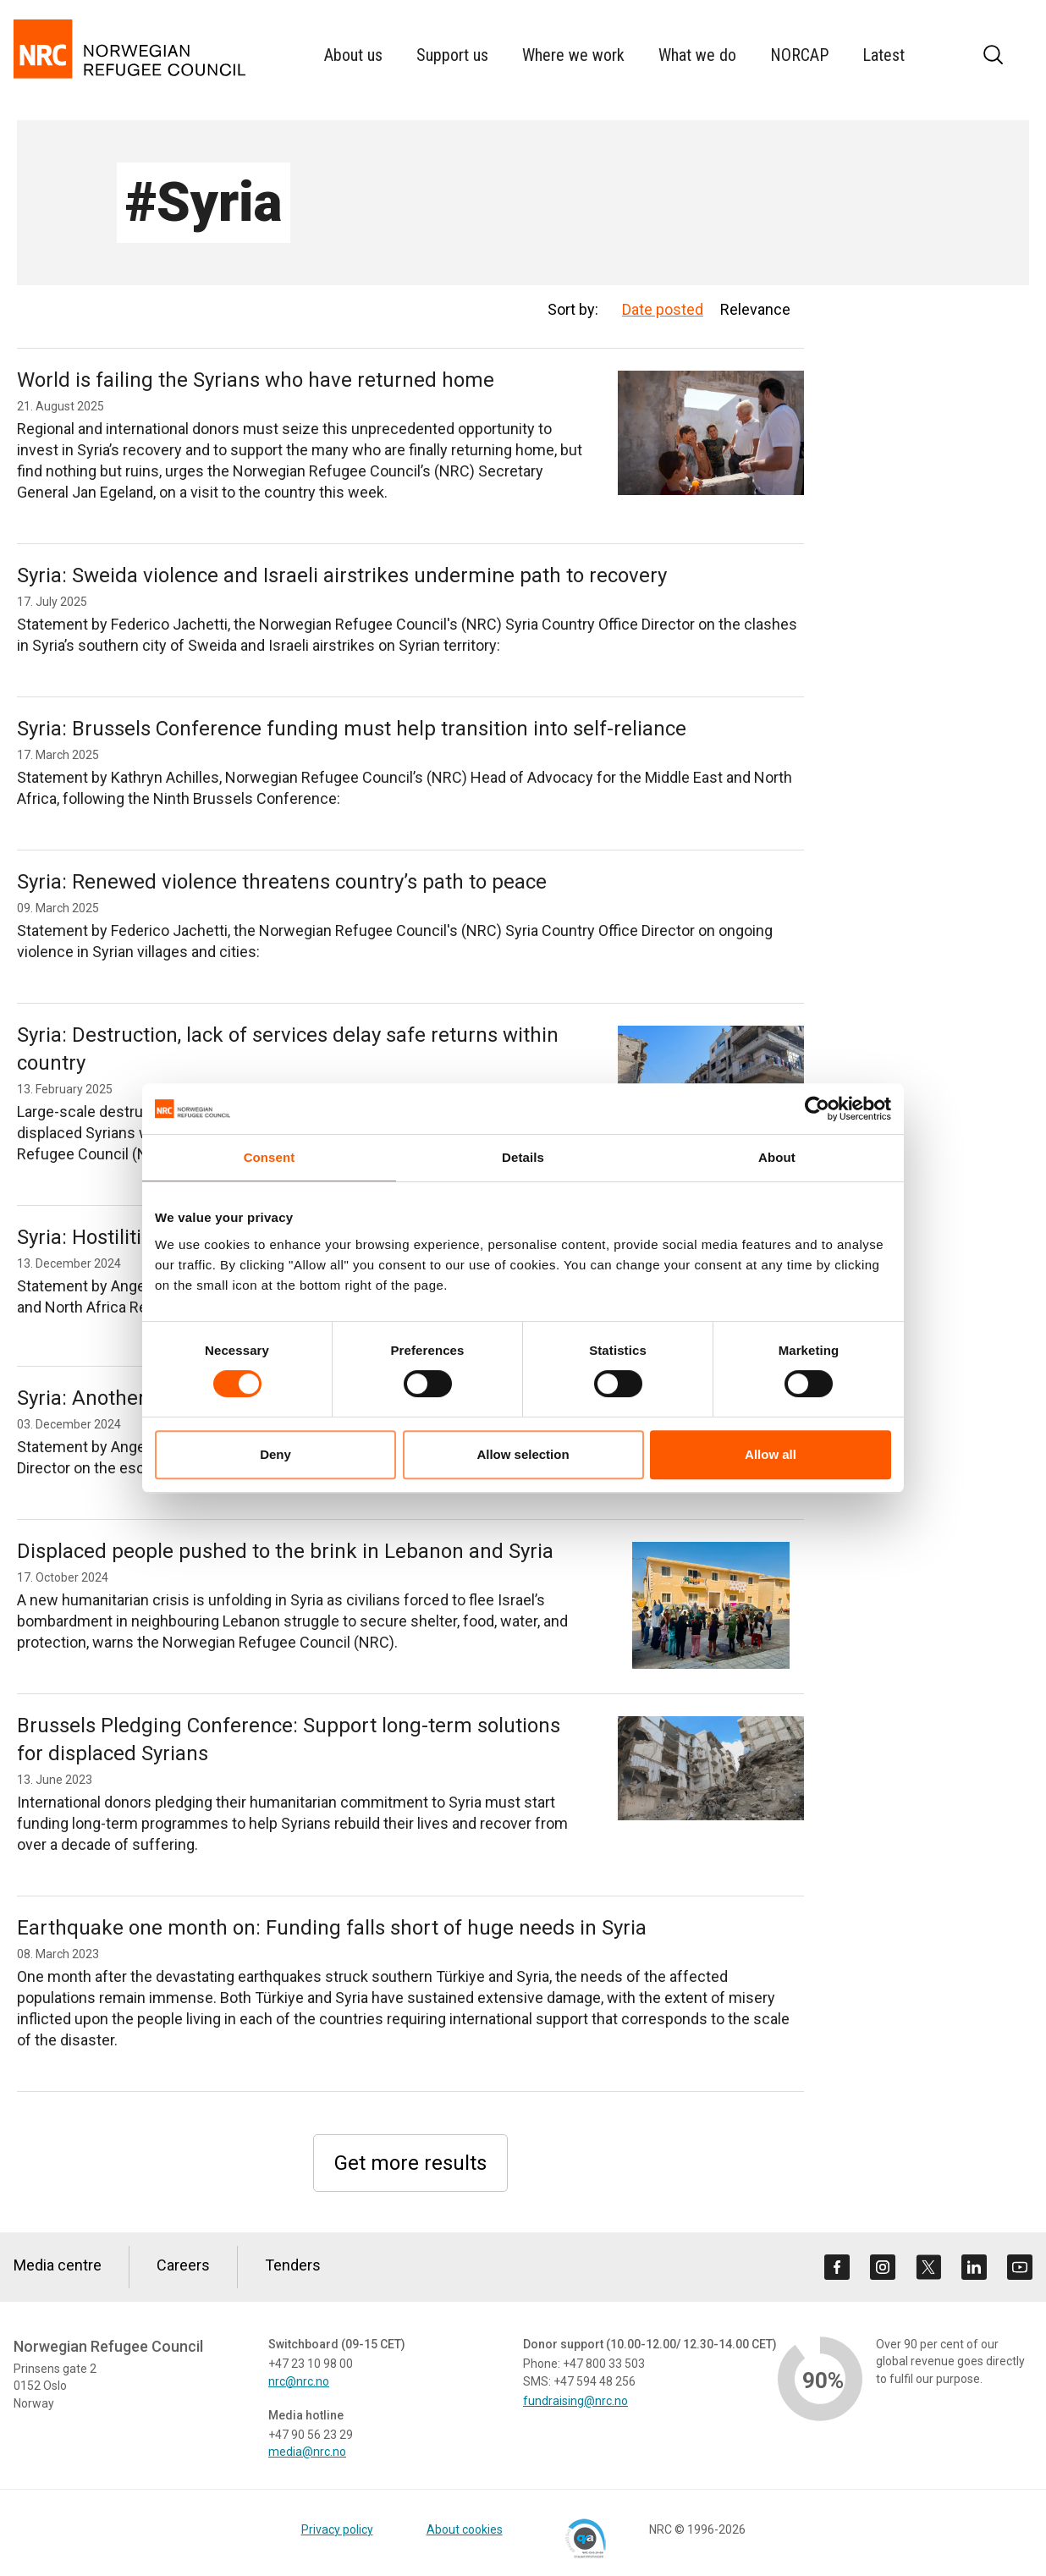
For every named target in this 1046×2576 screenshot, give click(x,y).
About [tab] (777, 1157)
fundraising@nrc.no (575, 2401)
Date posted (662, 309)
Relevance (755, 309)
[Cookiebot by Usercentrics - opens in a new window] (817, 1108)
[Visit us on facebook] (837, 2267)
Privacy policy (337, 2529)
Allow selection (522, 1454)
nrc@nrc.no (298, 2381)
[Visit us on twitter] (928, 2267)
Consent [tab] (269, 1157)
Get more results (410, 2163)
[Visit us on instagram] (882, 2267)
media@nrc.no (307, 2451)
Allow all (770, 1454)
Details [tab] (523, 1157)
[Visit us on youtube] (1019, 2267)
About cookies (465, 2529)
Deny (275, 1454)
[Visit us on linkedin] (974, 2267)
